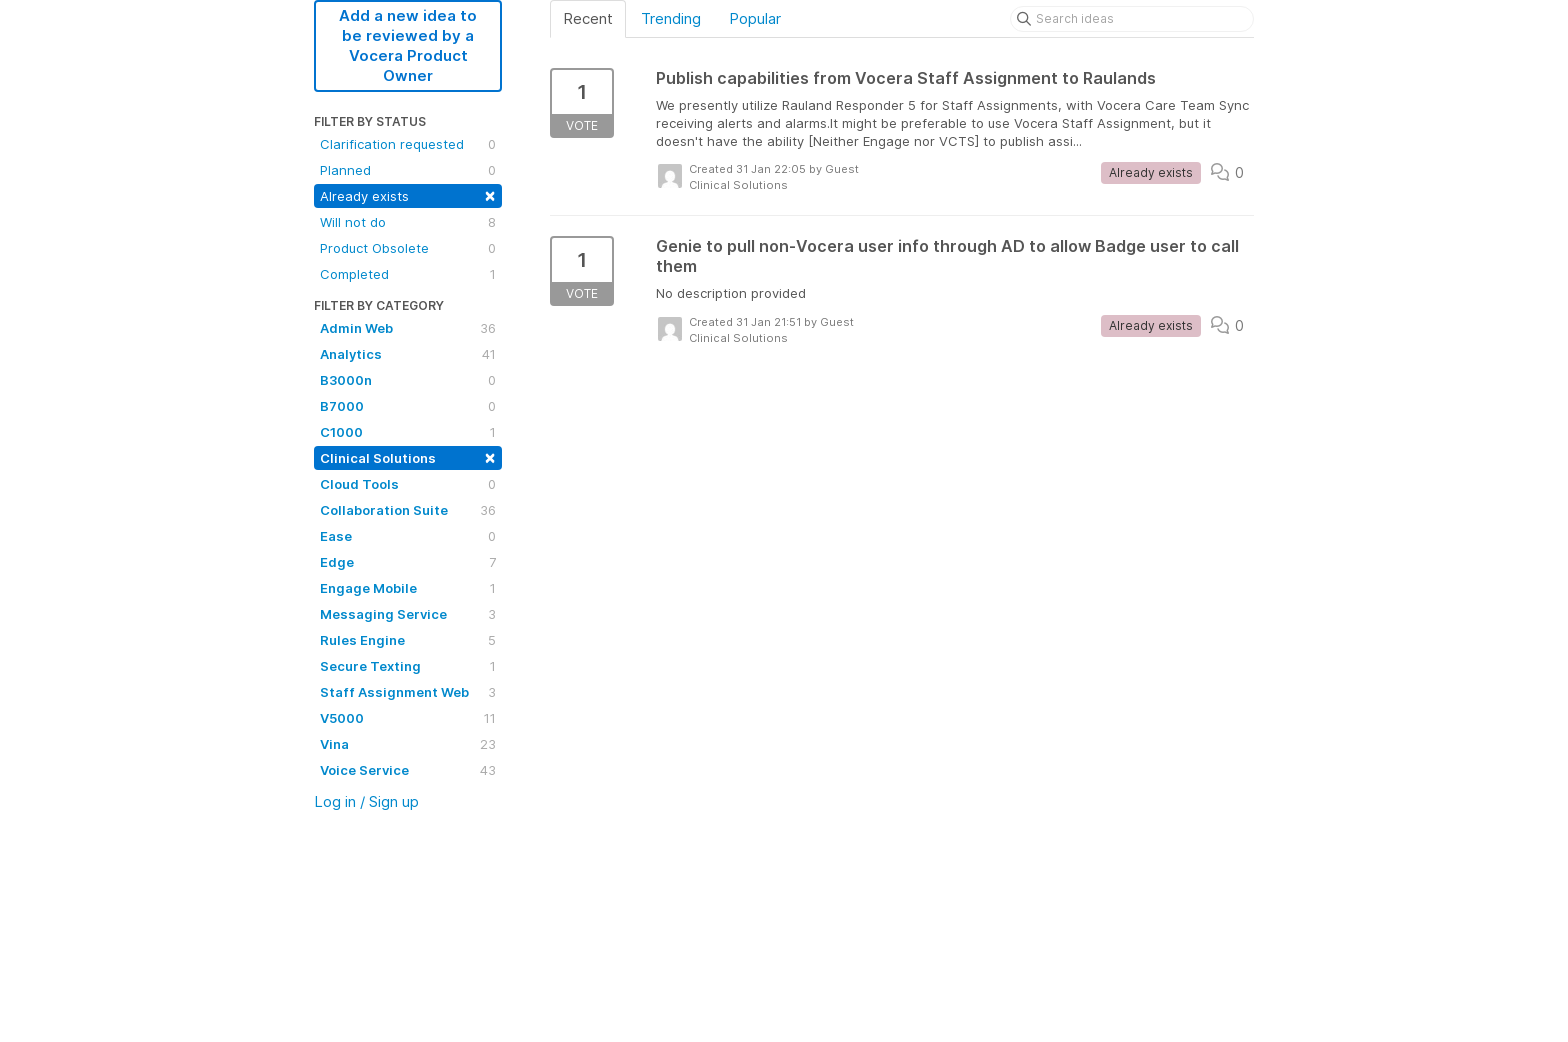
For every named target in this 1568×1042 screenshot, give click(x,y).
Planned (408, 170)
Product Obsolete (408, 248)
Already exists (408, 194)
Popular (755, 18)
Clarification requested (408, 144)
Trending (671, 18)
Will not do (408, 222)
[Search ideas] (1132, 19)
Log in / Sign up (366, 801)
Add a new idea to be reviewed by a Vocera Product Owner (408, 45)
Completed (408, 274)
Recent (588, 18)
